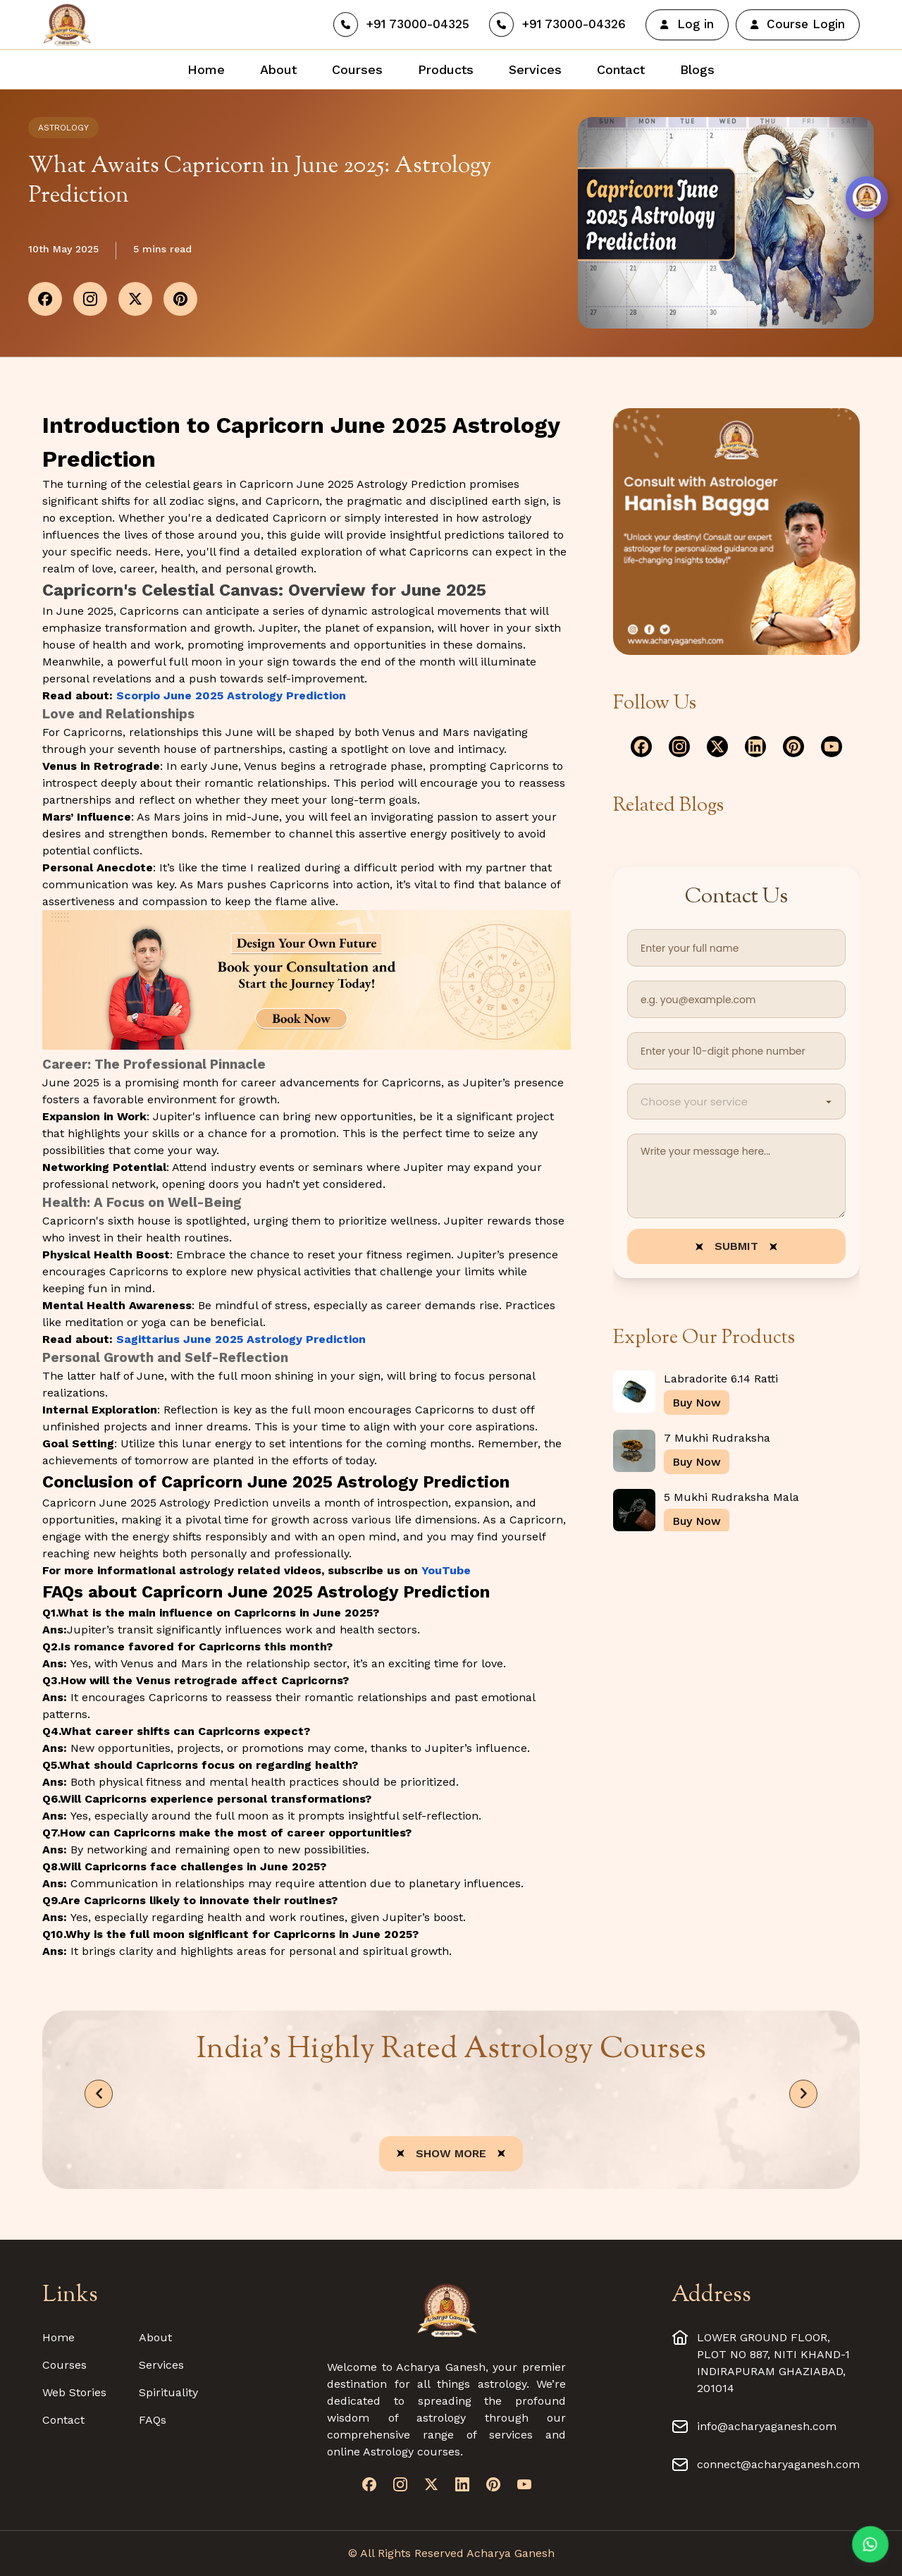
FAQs (152, 2420)
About (155, 2337)
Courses (64, 2365)
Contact (63, 2420)
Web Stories (74, 2392)
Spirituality (168, 2392)
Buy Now (696, 1402)
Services (161, 2365)
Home (58, 2337)
